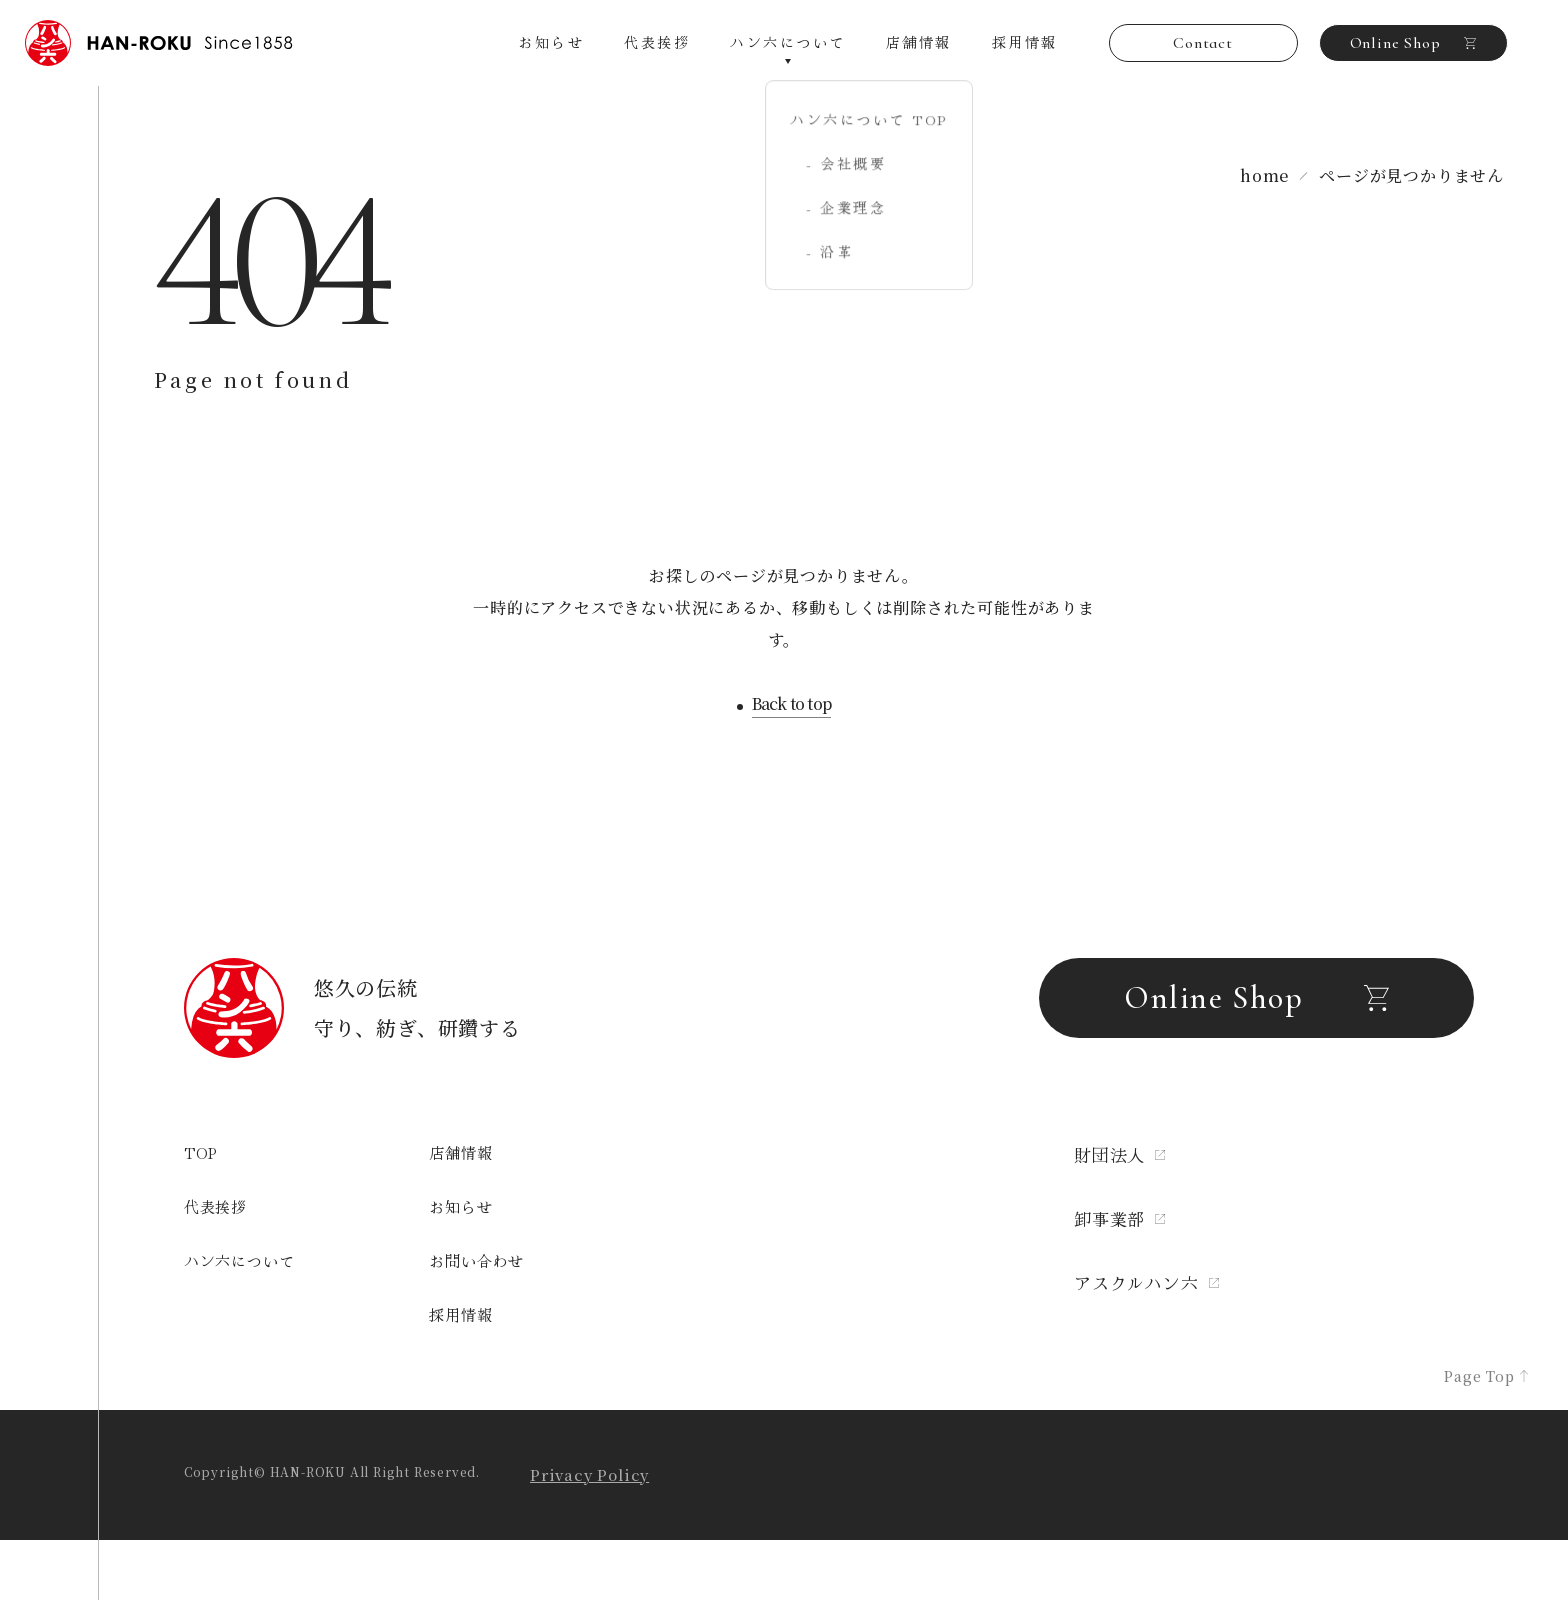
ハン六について (239, 1260)
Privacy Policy (589, 1474)
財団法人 (1119, 1154)
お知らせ (551, 42)
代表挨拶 (657, 42)
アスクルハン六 (1146, 1282)
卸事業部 (1119, 1218)
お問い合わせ (476, 1260)
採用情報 (1025, 42)
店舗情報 (919, 42)
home (1264, 175)
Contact (1203, 43)
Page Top (1486, 1376)
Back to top (791, 705)
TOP (200, 1152)
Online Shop (1413, 43)
